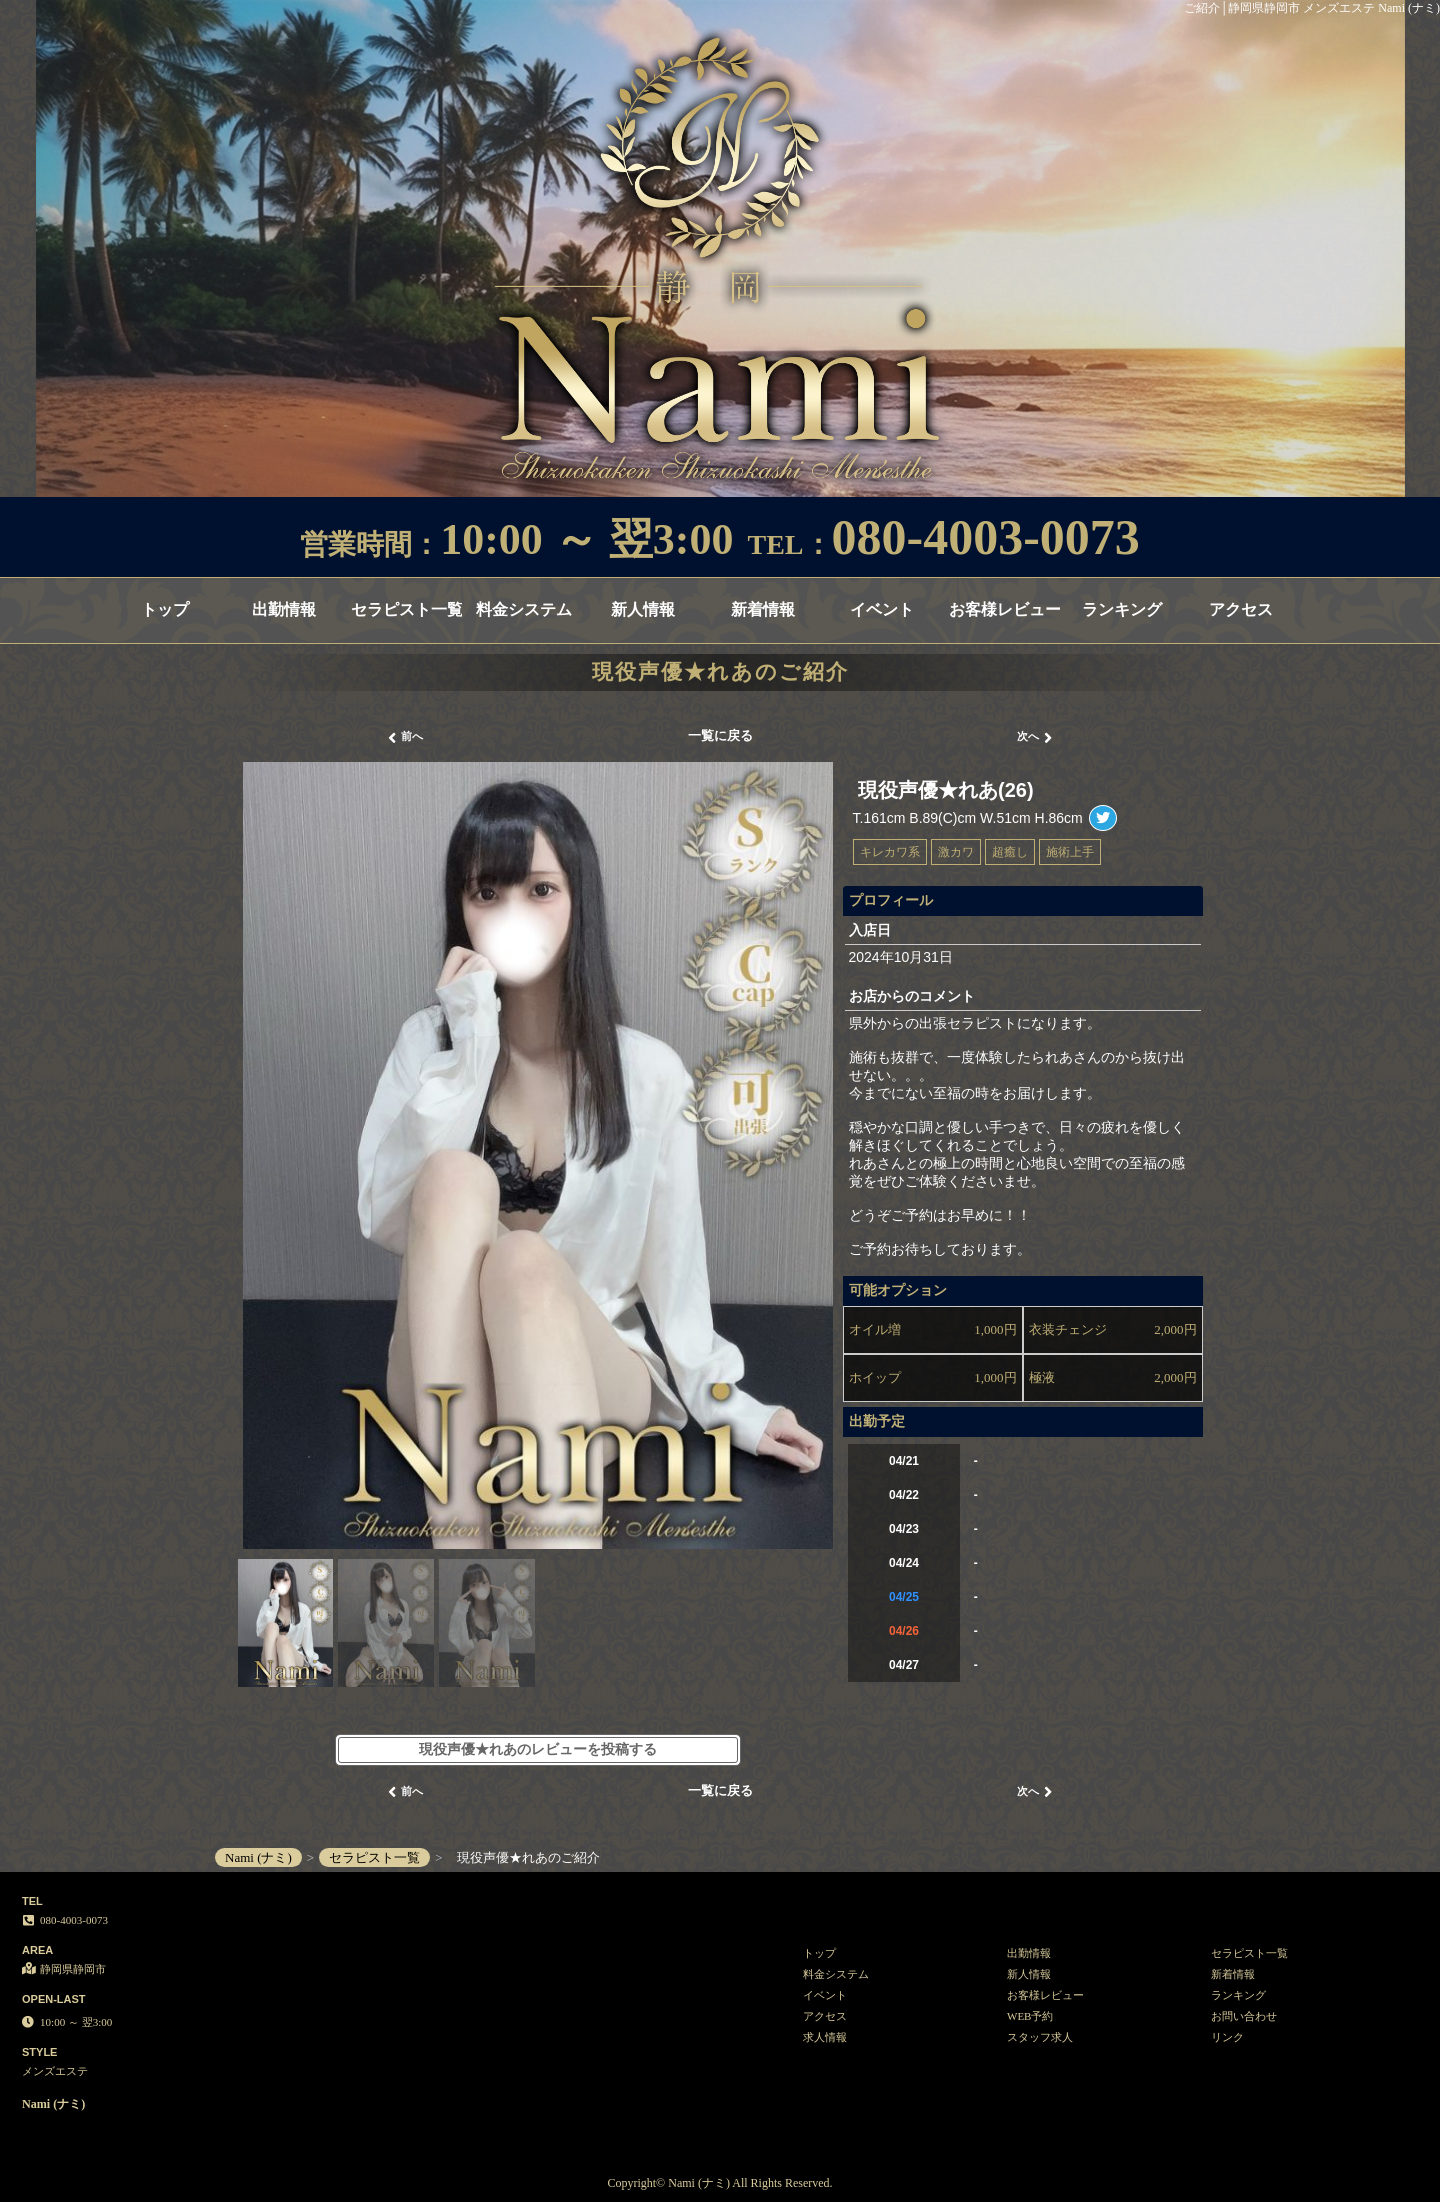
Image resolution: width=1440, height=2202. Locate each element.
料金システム (524, 609)
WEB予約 (1030, 2016)
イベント (882, 609)
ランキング (1122, 609)
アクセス (1241, 609)
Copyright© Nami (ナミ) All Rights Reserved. (719, 2183)
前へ (405, 738)
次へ (1034, 738)
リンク (1227, 2037)
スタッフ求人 (1040, 2037)
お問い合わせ (1244, 2016)
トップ (165, 609)
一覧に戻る (720, 735)
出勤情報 (284, 609)
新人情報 (643, 609)
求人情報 (825, 2037)
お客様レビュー (1004, 609)
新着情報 (763, 609)
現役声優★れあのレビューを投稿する (538, 1749)
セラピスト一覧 (406, 609)
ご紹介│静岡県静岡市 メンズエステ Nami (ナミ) (1312, 8)
